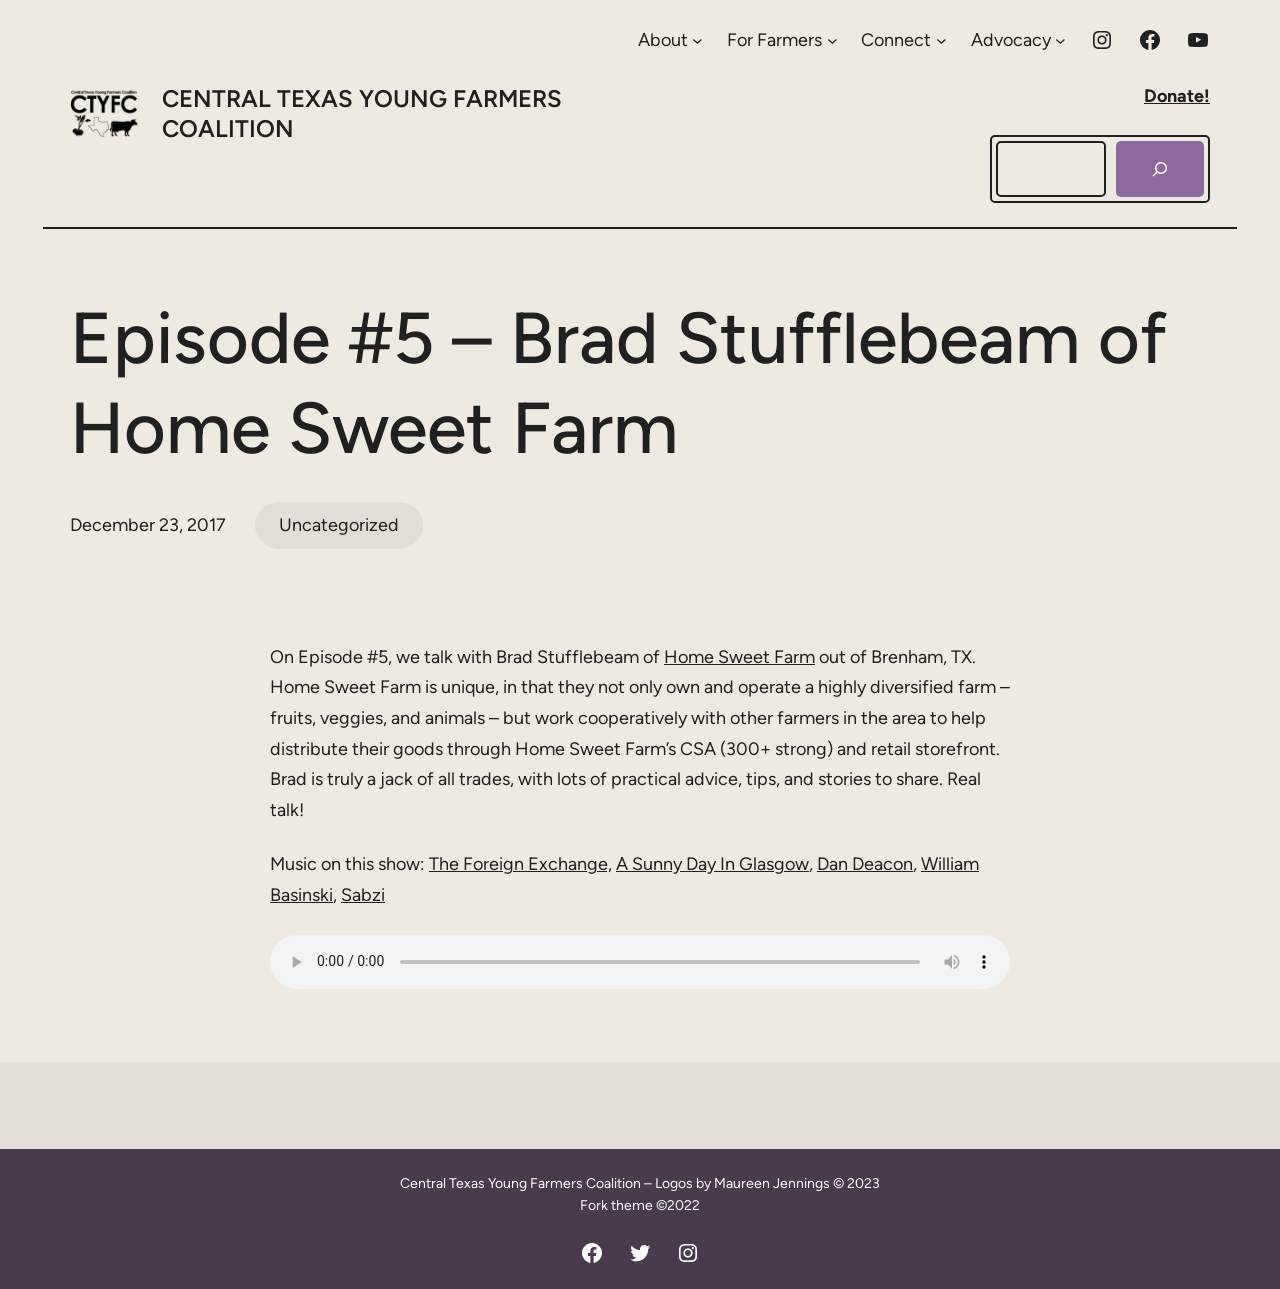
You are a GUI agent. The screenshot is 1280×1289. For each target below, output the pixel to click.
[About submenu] (670, 40)
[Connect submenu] (903, 40)
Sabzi (363, 895)
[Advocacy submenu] (1018, 40)
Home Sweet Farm (739, 657)
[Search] (1160, 169)
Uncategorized (339, 525)
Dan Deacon (865, 864)
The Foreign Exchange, (520, 864)
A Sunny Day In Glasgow (712, 864)
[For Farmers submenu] (782, 40)
